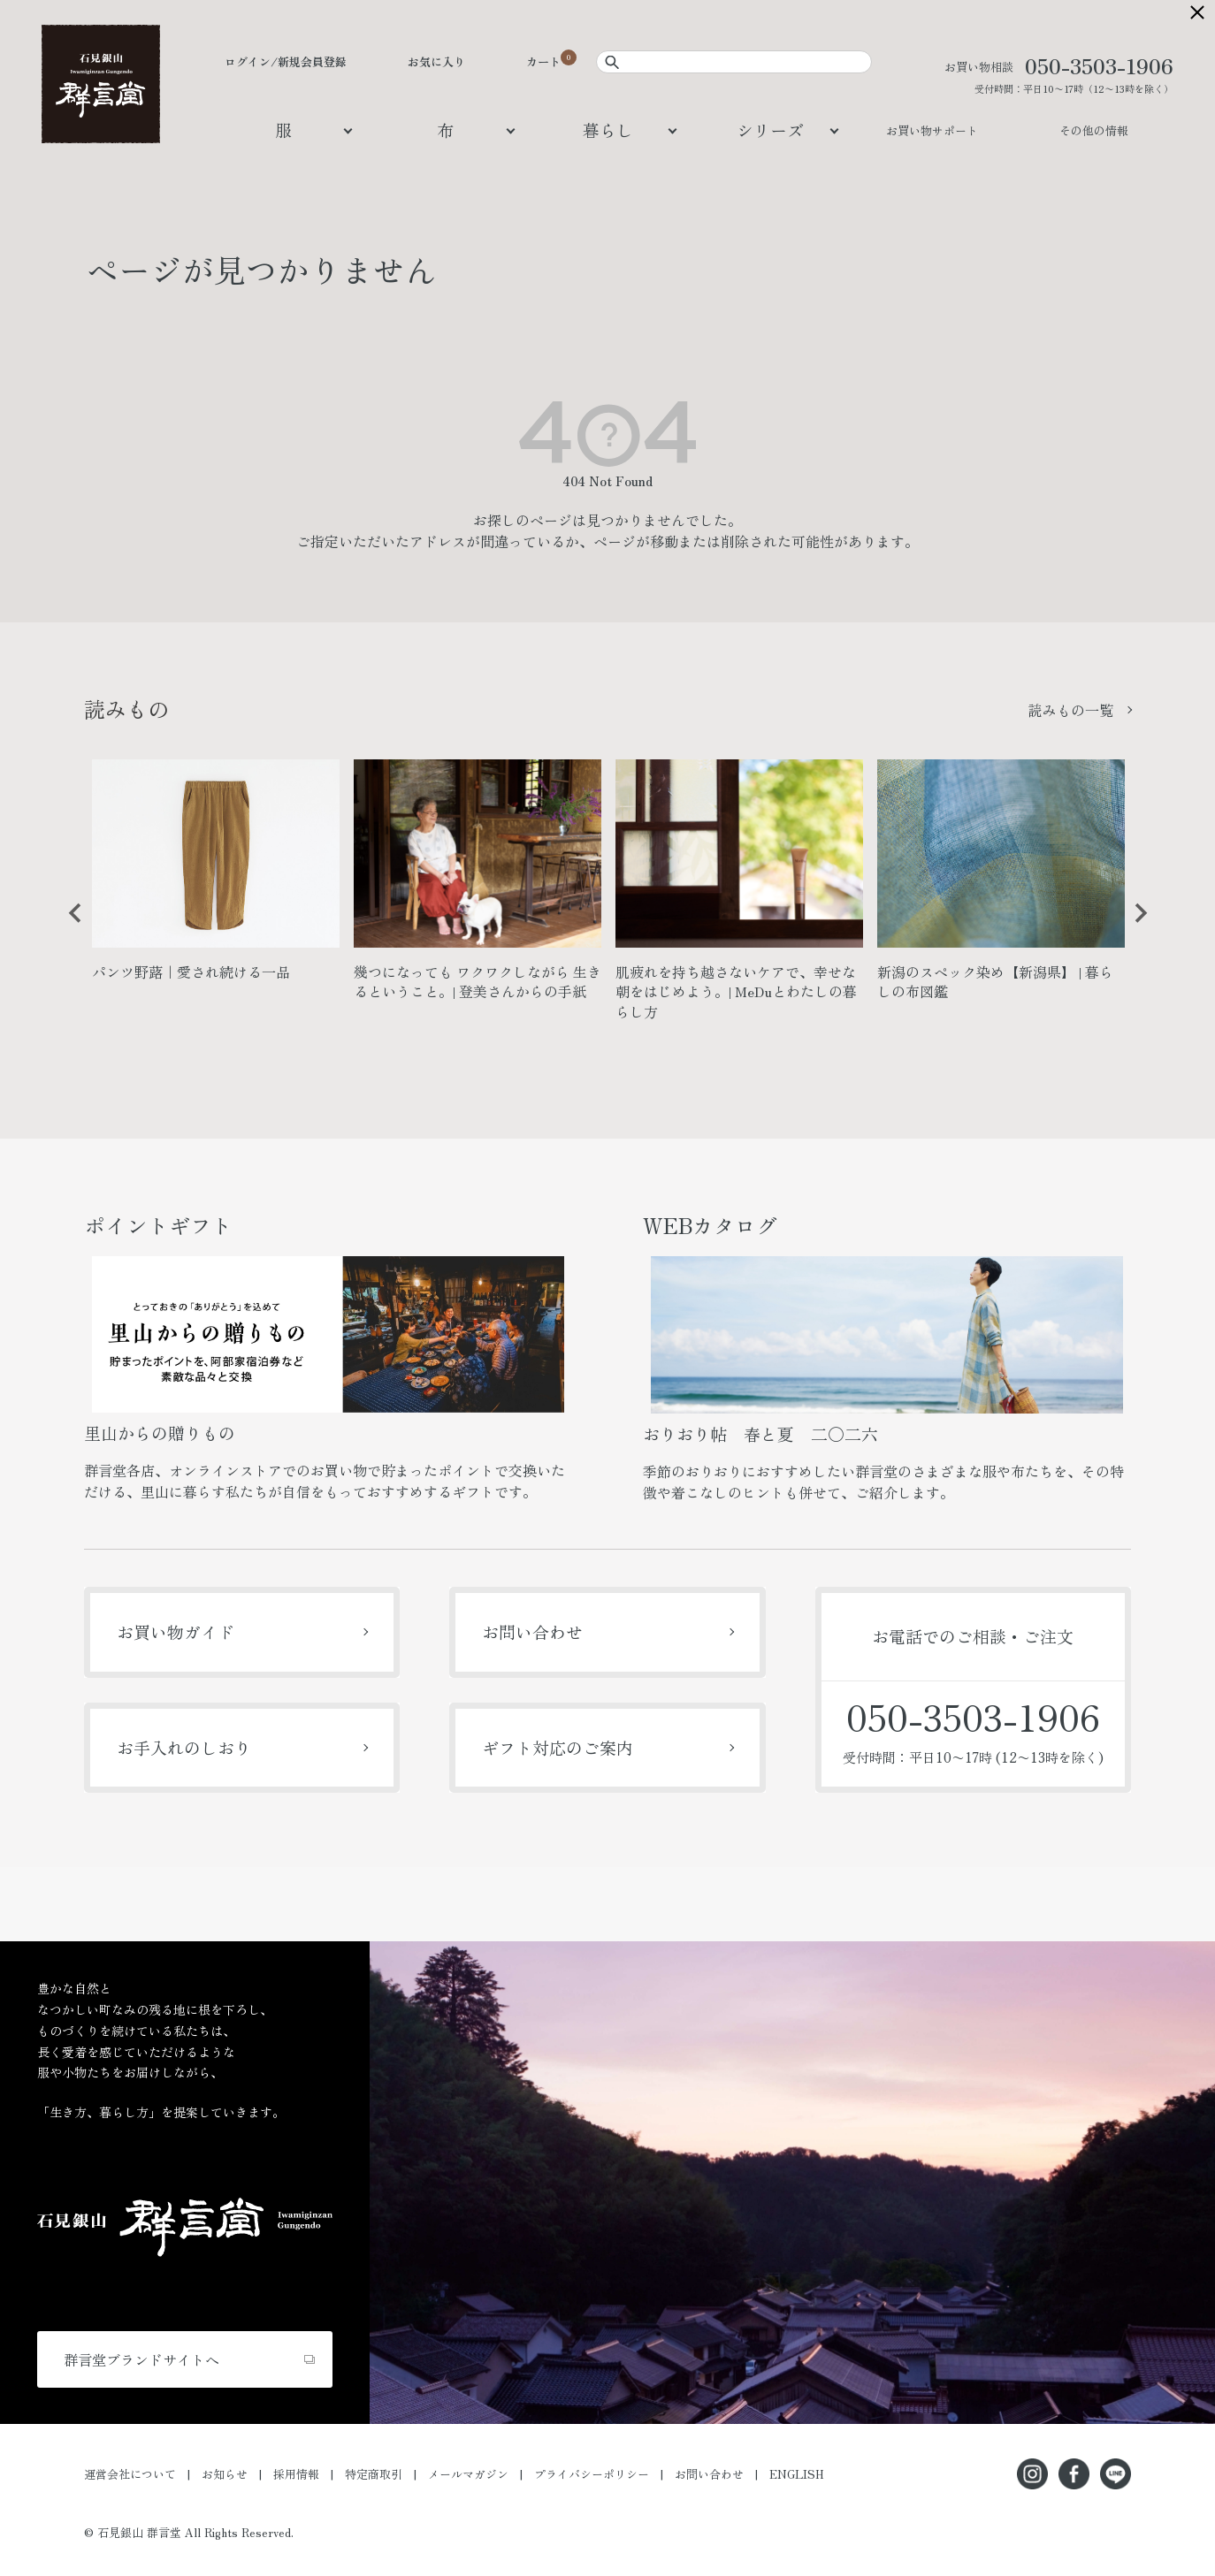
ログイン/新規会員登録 (286, 61)
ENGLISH (796, 2473)
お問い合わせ (532, 1631)
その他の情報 (1093, 130)
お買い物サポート (932, 130)
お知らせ (225, 2473)
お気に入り (436, 61)
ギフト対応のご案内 (557, 1747)
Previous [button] (69, 926)
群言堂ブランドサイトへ (141, 2359)
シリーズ (770, 129)
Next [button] (1134, 926)
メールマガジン (468, 2473)
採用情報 (296, 2473)
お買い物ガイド (175, 1631)
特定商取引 (373, 2473)
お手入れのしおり (184, 1747)
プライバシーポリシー (591, 2473)
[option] (216, 877)
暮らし (608, 129)
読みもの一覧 (1070, 709)
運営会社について (130, 2473)
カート (543, 61)
